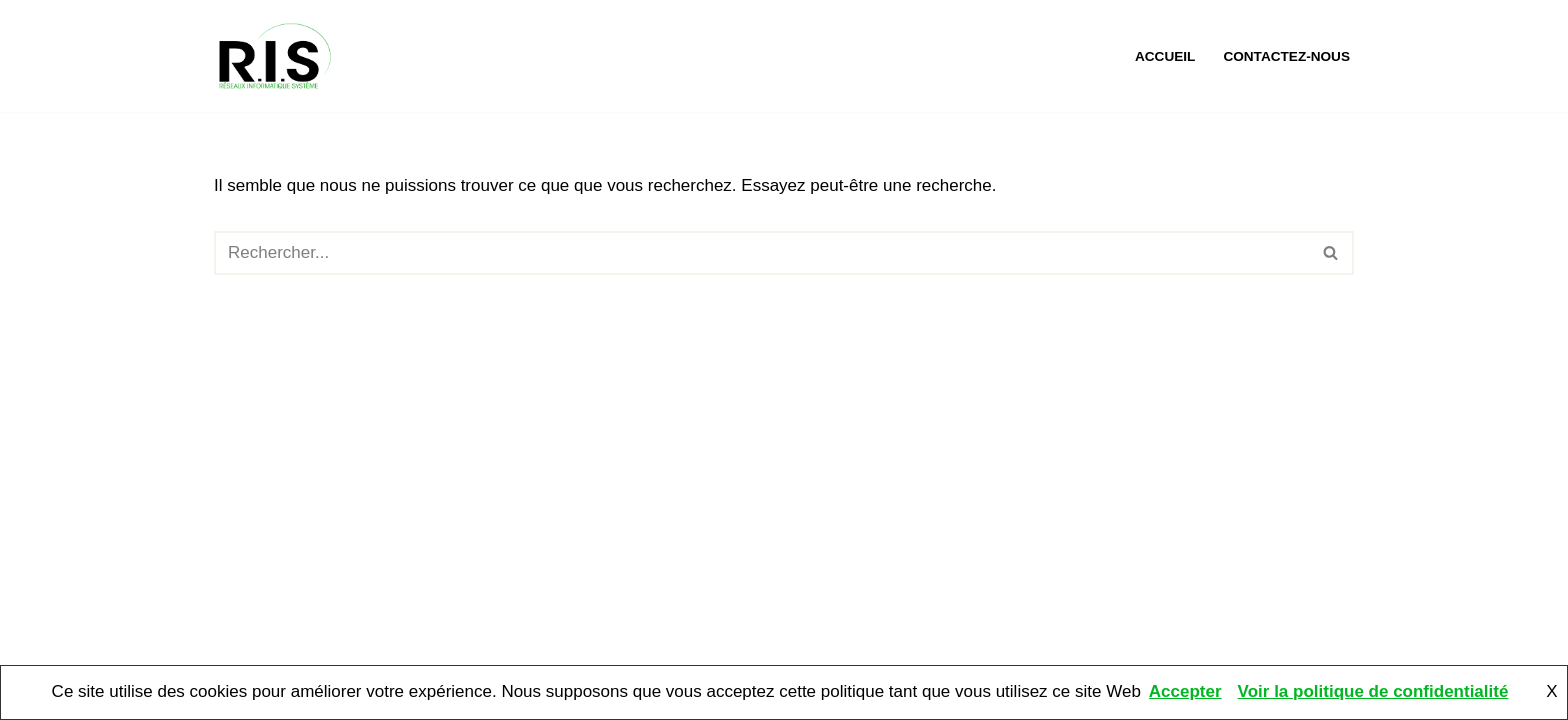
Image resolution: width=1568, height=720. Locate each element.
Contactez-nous (1286, 56)
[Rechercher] (761, 253)
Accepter (1185, 691)
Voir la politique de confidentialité (1373, 691)
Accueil (1165, 56)
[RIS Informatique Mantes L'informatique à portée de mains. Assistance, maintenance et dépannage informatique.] (279, 56)
